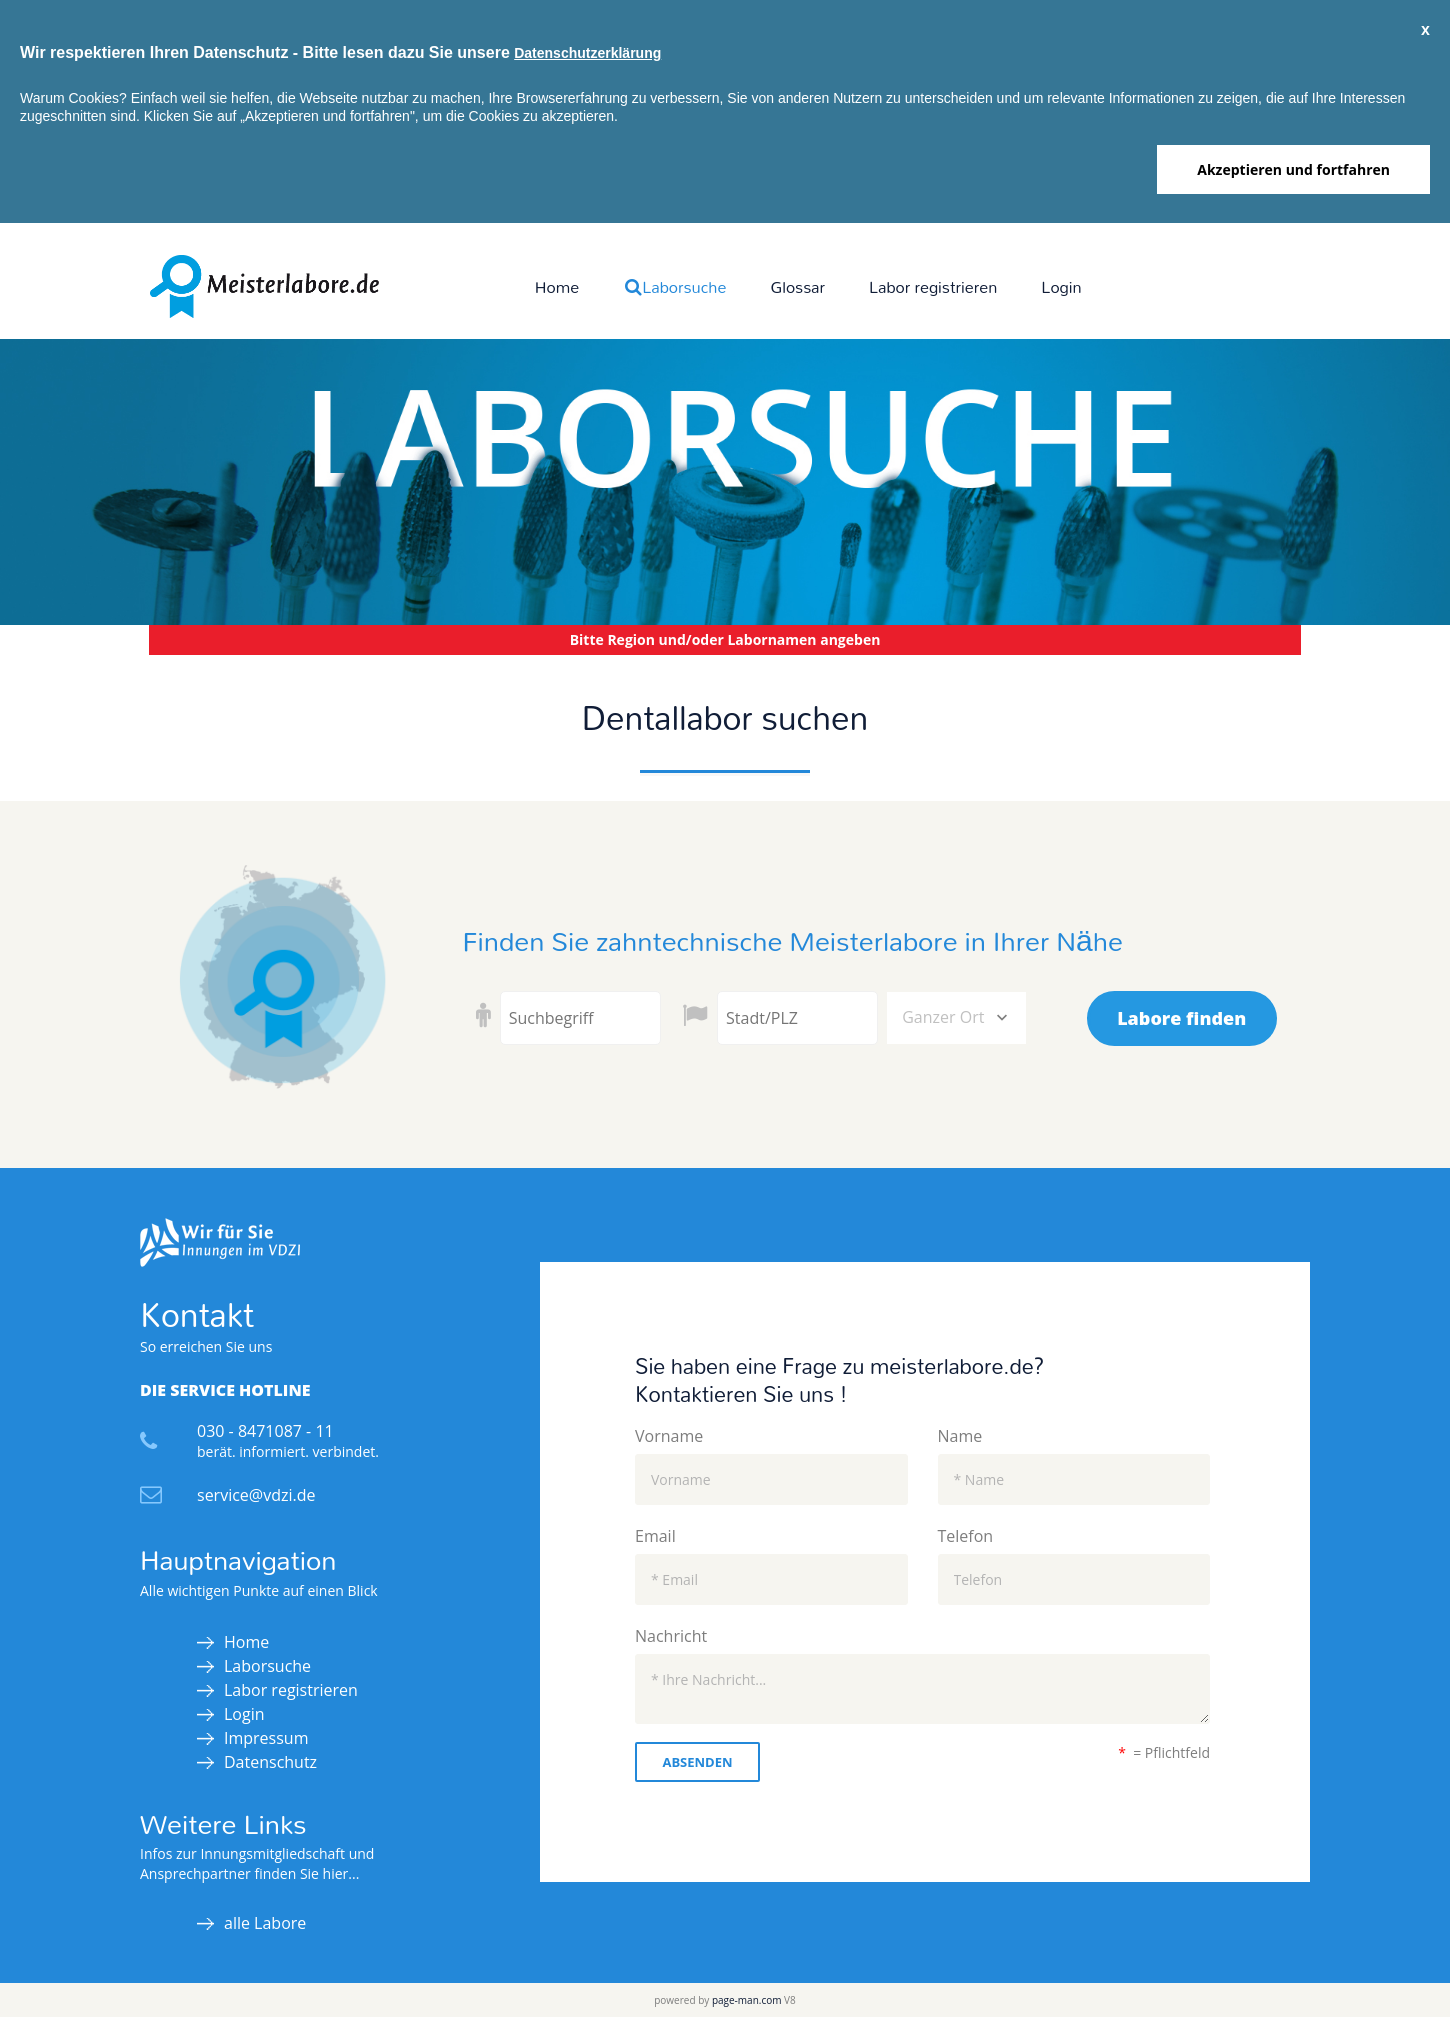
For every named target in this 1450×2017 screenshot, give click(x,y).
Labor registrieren (933, 286)
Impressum (266, 1738)
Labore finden (1181, 1018)
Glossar (797, 286)
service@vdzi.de (256, 1495)
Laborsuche (674, 286)
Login (1061, 286)
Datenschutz (270, 1762)
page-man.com (747, 2000)
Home (557, 286)
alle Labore (265, 1923)
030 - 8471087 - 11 (265, 1431)
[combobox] (956, 1018)
